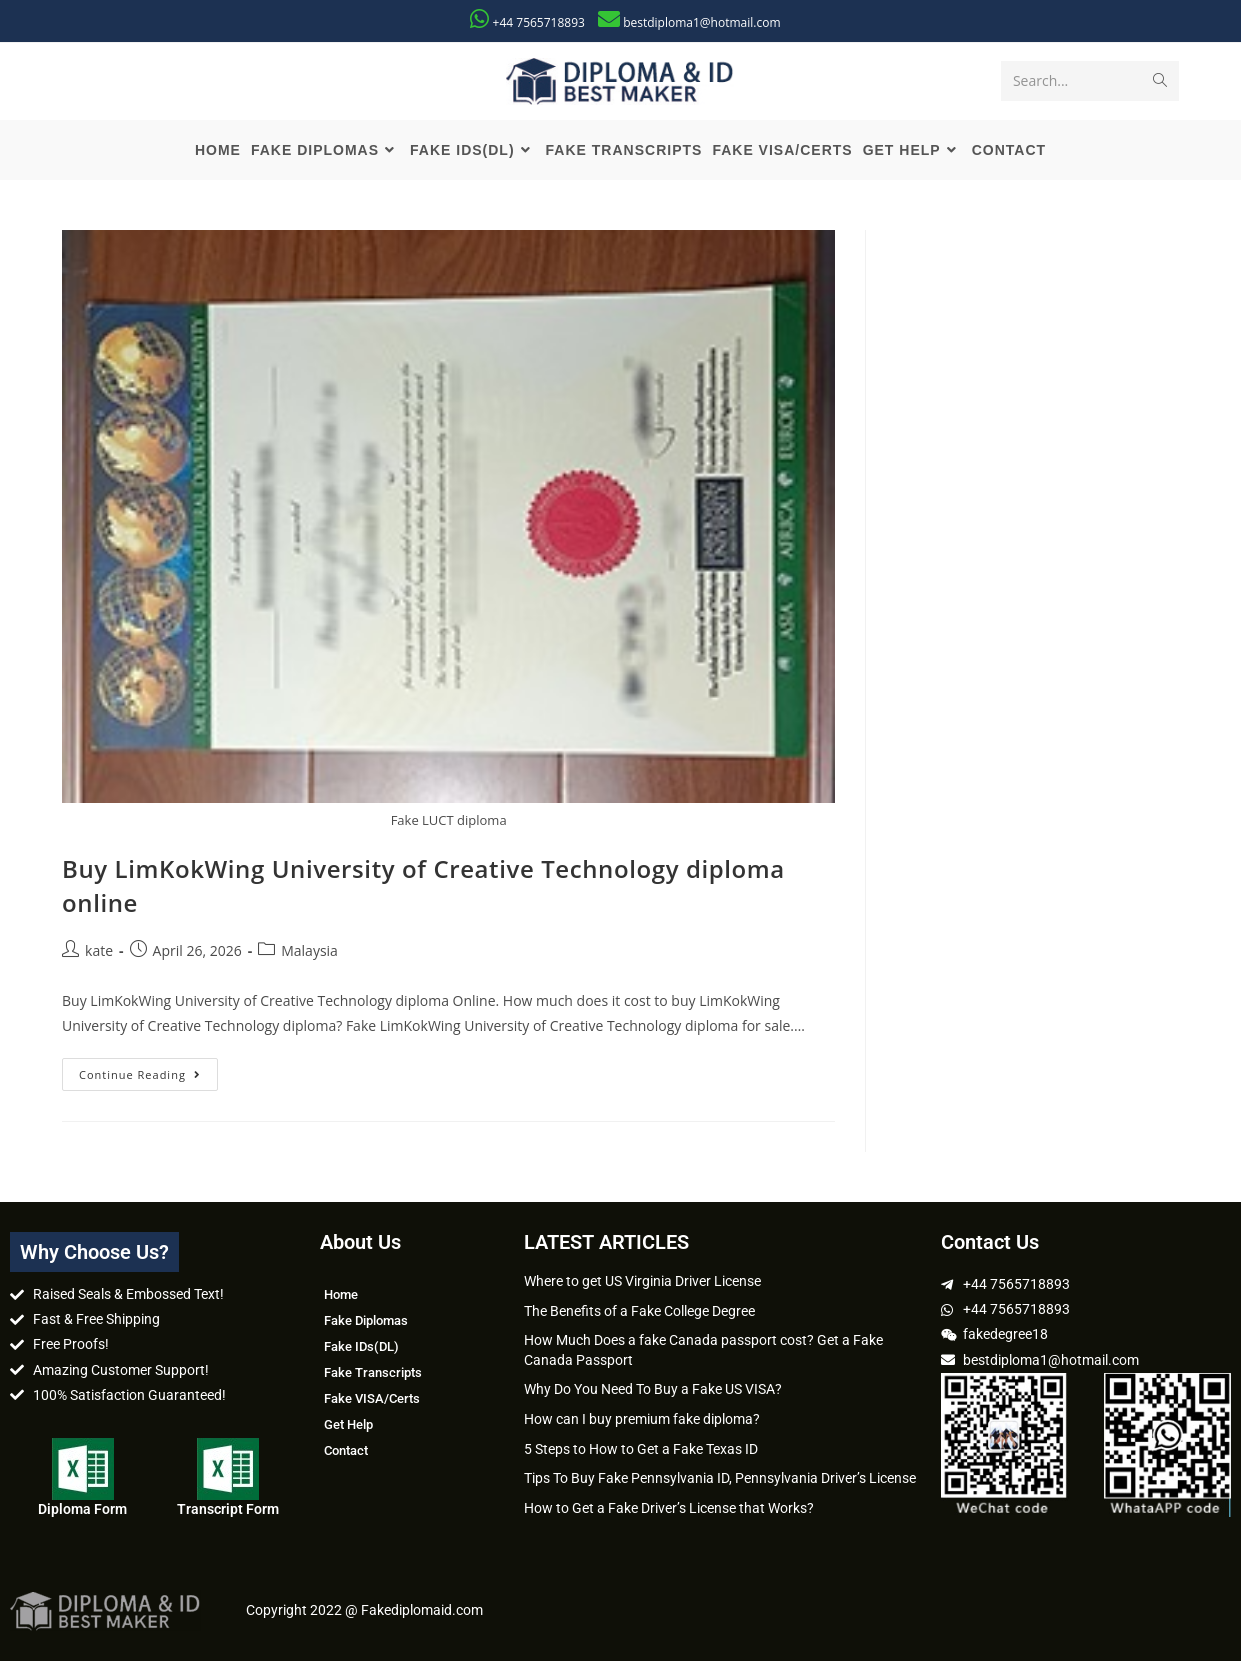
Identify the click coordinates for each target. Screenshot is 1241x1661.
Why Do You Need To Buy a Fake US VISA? (653, 1389)
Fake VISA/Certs (372, 1398)
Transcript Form (228, 1509)
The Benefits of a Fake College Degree (639, 1311)
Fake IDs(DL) (361, 1346)
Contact (346, 1450)
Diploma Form (82, 1509)
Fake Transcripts (373, 1372)
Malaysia (309, 950)
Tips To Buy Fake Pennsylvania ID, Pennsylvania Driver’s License (720, 1478)
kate (99, 950)
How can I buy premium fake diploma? (642, 1419)
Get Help (348, 1424)
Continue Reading (148, 1070)
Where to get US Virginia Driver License (642, 1281)
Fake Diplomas (366, 1320)
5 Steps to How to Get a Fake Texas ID (641, 1449)
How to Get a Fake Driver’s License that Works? (669, 1508)
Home (341, 1294)
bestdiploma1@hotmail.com (701, 22)
